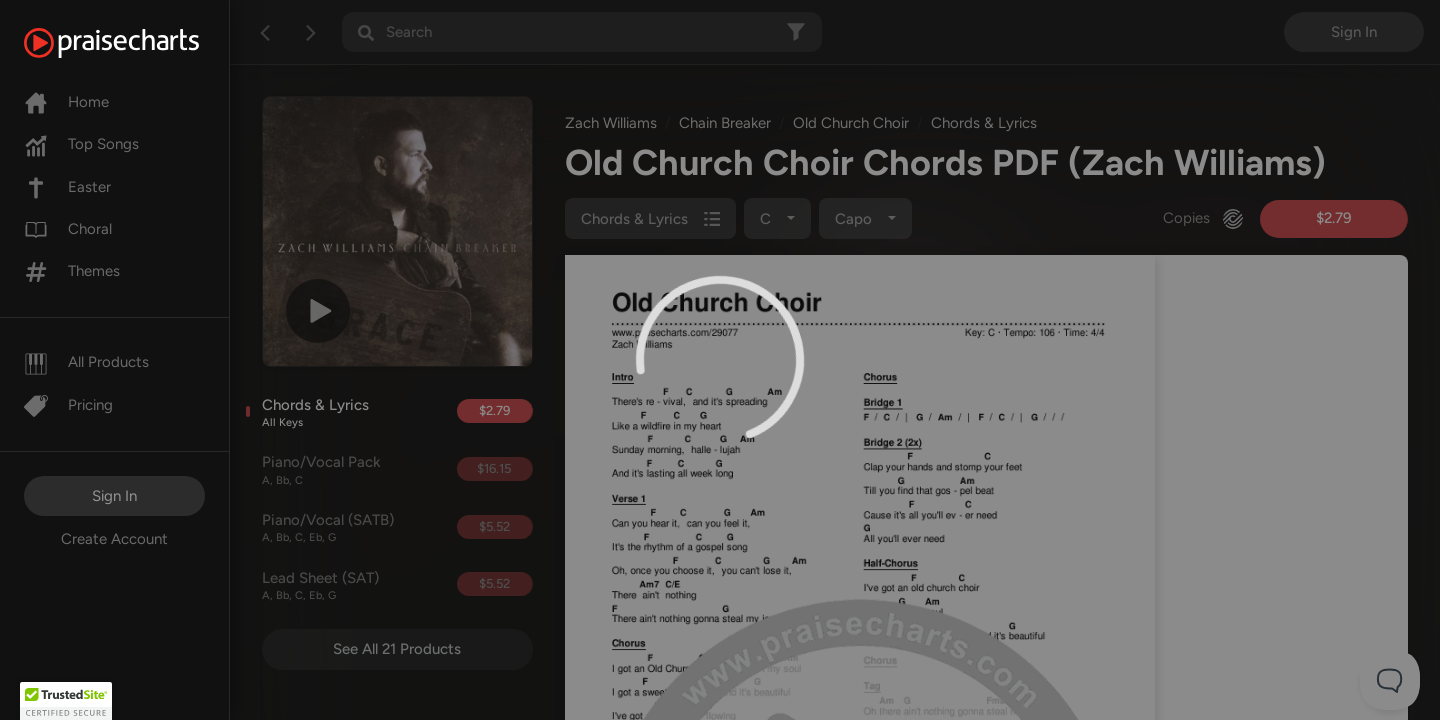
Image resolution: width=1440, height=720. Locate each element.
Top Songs (81, 144)
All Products (86, 362)
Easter (67, 187)
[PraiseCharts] (136, 43)
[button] (66, 701)
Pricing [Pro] (68, 405)
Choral (68, 229)
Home (66, 102)
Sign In (114, 496)
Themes (72, 271)
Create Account (114, 539)
